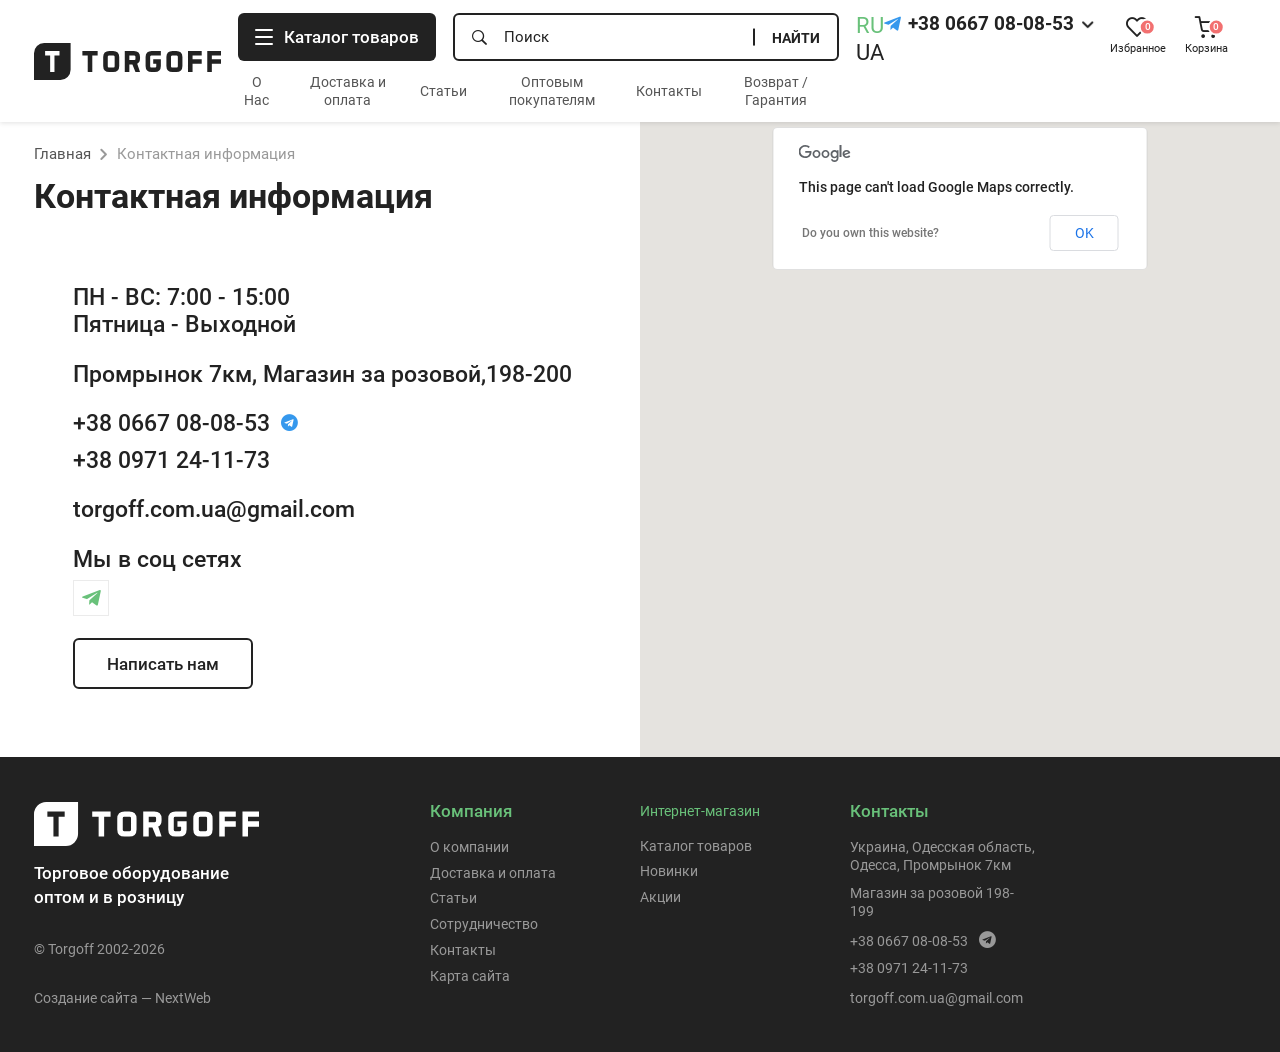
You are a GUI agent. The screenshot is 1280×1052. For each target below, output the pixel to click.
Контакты (669, 91)
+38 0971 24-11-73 (171, 460)
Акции (660, 897)
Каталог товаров (696, 846)
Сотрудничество (484, 924)
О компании (469, 847)
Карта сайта (470, 976)
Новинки (669, 871)
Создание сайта (86, 998)
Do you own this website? (870, 233)
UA (870, 52)
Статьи (443, 91)
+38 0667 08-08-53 (991, 24)
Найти (796, 38)
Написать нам (163, 664)
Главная (62, 154)
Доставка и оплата (493, 873)
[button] (960, 420)
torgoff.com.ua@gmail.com (214, 509)
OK (1084, 233)
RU (870, 25)
